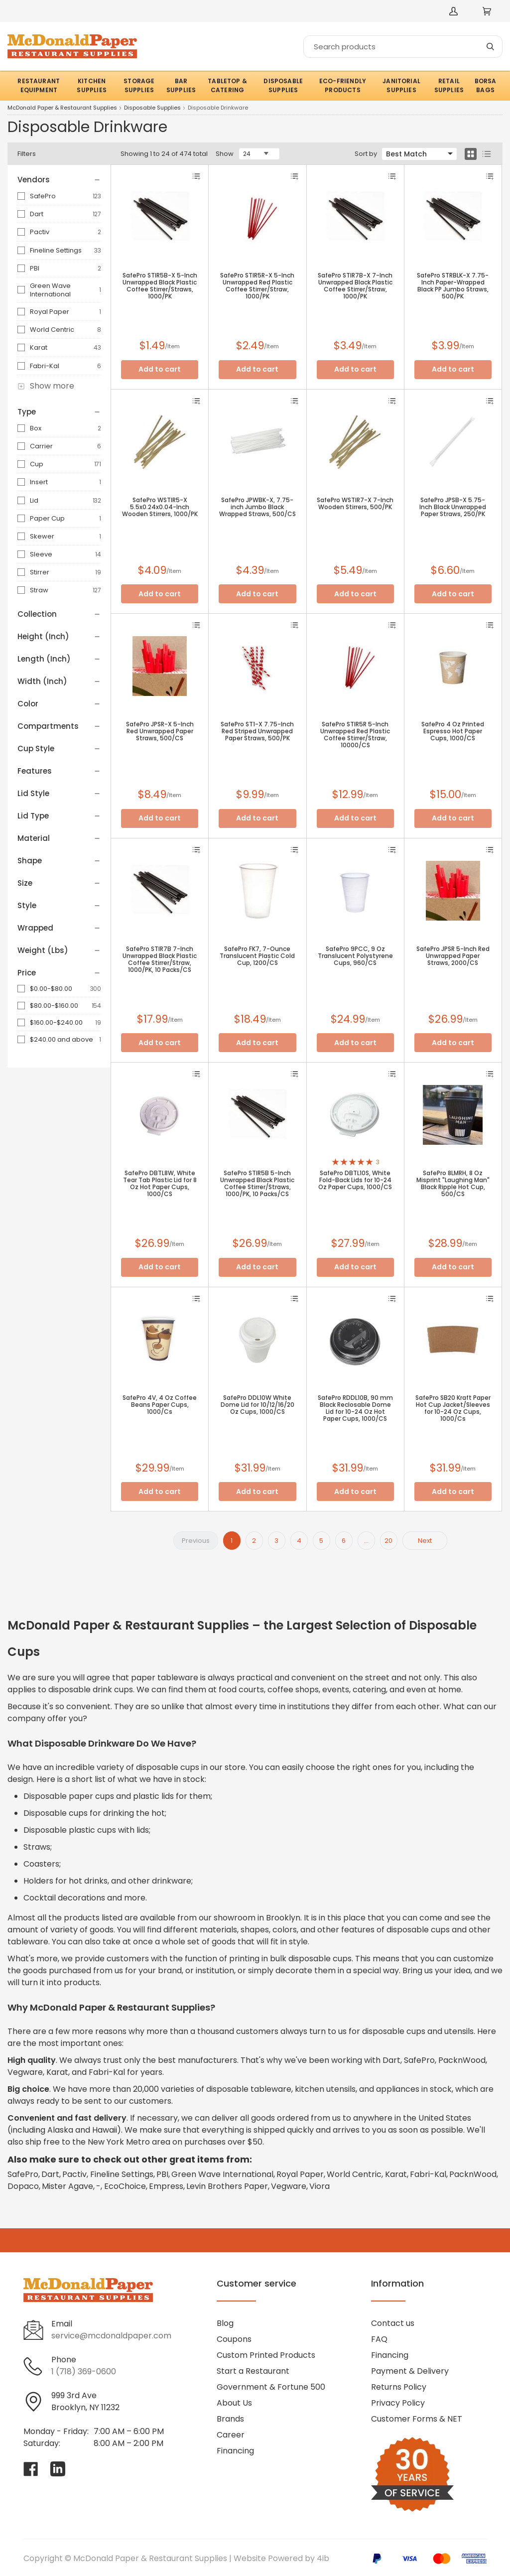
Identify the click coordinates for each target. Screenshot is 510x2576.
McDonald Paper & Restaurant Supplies (62, 108)
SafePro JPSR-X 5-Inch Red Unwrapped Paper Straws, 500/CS (160, 731)
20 (388, 1540)
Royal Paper (49, 311)
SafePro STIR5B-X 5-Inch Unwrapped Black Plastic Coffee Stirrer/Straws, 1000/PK (160, 286)
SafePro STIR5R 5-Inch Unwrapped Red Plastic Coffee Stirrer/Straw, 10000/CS (355, 735)
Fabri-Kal (44, 366)
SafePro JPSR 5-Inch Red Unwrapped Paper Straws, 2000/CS (453, 956)
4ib (323, 2558)
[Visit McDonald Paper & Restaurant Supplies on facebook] (30, 2468)
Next (425, 1540)
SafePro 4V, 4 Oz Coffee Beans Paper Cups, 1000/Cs (160, 1404)
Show (225, 153)
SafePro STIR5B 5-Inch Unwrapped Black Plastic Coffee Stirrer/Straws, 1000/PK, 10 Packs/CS (257, 1184)
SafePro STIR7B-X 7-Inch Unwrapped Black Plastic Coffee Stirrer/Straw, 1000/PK (355, 286)
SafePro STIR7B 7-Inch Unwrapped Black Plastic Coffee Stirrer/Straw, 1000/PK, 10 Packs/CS (160, 959)
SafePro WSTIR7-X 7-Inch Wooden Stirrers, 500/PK (355, 504)
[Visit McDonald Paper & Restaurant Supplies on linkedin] (57, 2468)
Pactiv (39, 232)
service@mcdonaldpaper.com (111, 2335)
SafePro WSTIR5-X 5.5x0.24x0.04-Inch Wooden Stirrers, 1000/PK (160, 507)
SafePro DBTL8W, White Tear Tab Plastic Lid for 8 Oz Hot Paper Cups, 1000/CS (160, 1184)
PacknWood (473, 2174)
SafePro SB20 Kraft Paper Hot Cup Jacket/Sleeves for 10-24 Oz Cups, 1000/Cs (453, 1408)
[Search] (403, 46)
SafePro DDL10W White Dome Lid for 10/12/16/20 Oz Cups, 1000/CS (257, 1404)
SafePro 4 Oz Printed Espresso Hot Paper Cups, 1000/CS (452, 731)
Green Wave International (50, 289)
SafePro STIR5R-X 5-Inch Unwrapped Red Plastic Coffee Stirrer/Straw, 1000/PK (257, 286)
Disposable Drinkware (218, 108)
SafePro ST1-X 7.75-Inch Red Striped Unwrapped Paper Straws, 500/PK (257, 731)
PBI (34, 268)
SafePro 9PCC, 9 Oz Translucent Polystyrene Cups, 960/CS (355, 956)
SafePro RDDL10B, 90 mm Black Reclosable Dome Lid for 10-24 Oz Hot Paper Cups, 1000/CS (355, 1408)
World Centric (52, 329)
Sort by (366, 153)
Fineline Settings (56, 250)
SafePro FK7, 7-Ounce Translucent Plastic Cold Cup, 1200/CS (257, 956)
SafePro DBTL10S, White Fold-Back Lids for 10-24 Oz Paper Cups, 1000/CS (355, 1180)
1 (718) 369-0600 (83, 2371)
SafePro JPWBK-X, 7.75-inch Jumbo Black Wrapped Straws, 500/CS (257, 507)
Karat (38, 347)
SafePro (43, 196)
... (366, 1540)
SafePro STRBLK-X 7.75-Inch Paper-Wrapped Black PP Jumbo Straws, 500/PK (453, 286)
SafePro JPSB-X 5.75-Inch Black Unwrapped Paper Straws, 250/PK (452, 507)
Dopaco (23, 2186)
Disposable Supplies (152, 108)
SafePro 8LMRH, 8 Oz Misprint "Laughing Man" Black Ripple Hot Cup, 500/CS (453, 1184)
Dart (36, 214)
